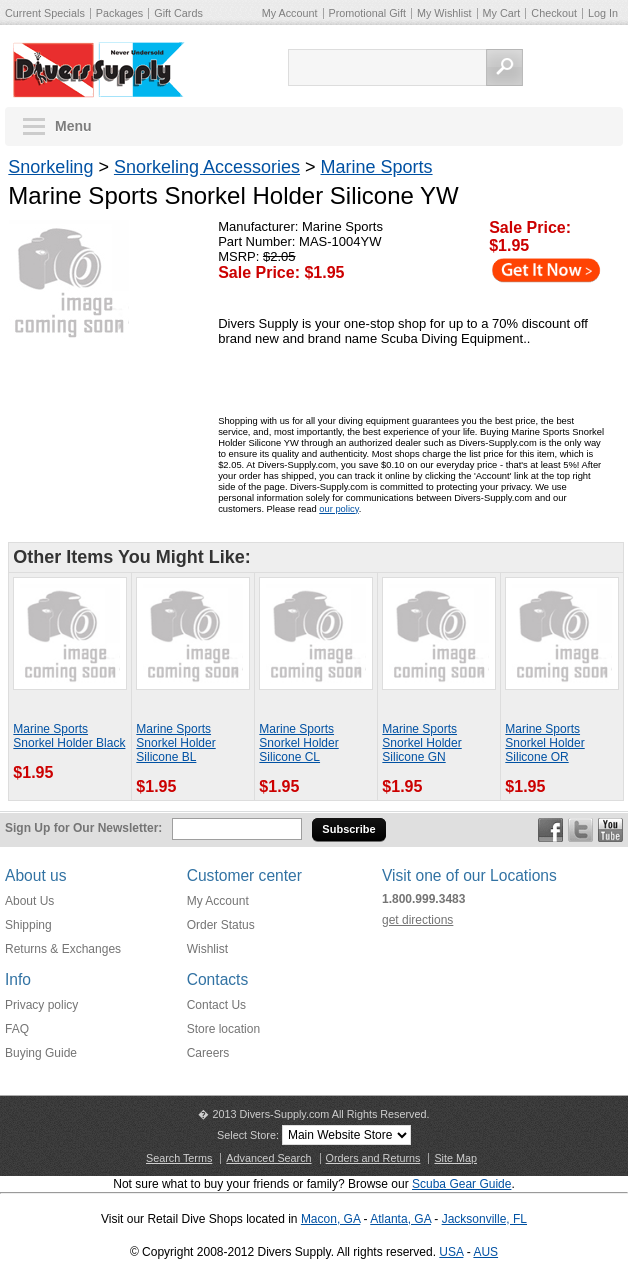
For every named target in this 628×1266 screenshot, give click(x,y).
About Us (29, 901)
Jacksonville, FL (484, 1219)
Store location (223, 1029)
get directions (417, 920)
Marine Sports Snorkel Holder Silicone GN (421, 743)
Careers (208, 1053)
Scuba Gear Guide (461, 1184)
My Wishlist (444, 13)
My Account (290, 13)
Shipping (28, 925)
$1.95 (509, 245)
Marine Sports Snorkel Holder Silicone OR (544, 743)
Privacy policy (41, 1005)
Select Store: (248, 1135)
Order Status (221, 925)
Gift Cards (178, 13)
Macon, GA (330, 1219)
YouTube (610, 830)
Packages (119, 13)
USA (451, 1252)
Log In (603, 13)
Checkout (554, 13)
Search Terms (179, 1158)
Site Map (455, 1158)
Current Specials (45, 13)
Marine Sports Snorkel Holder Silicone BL (175, 743)
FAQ (17, 1029)
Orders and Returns (373, 1158)
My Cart (502, 13)
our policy (338, 508)
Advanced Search (268, 1158)
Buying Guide (41, 1053)
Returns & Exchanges (63, 949)
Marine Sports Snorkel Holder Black (69, 736)
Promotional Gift (367, 13)
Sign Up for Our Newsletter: (83, 828)
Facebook (550, 830)
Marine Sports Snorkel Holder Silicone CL (298, 743)
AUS (485, 1252)
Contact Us (216, 1005)
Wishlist (207, 949)
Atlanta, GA (400, 1219)
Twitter (580, 830)
